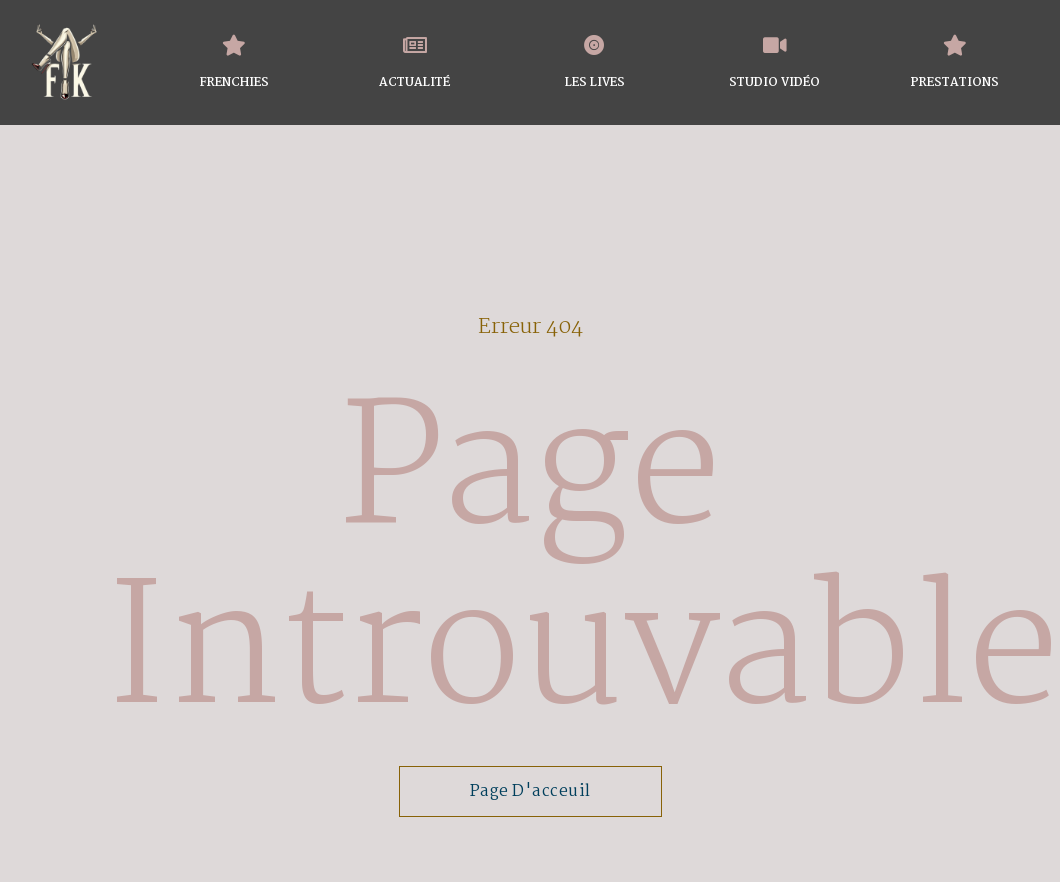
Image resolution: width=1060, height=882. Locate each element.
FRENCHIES (234, 83)
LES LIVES (595, 83)
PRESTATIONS (955, 83)
